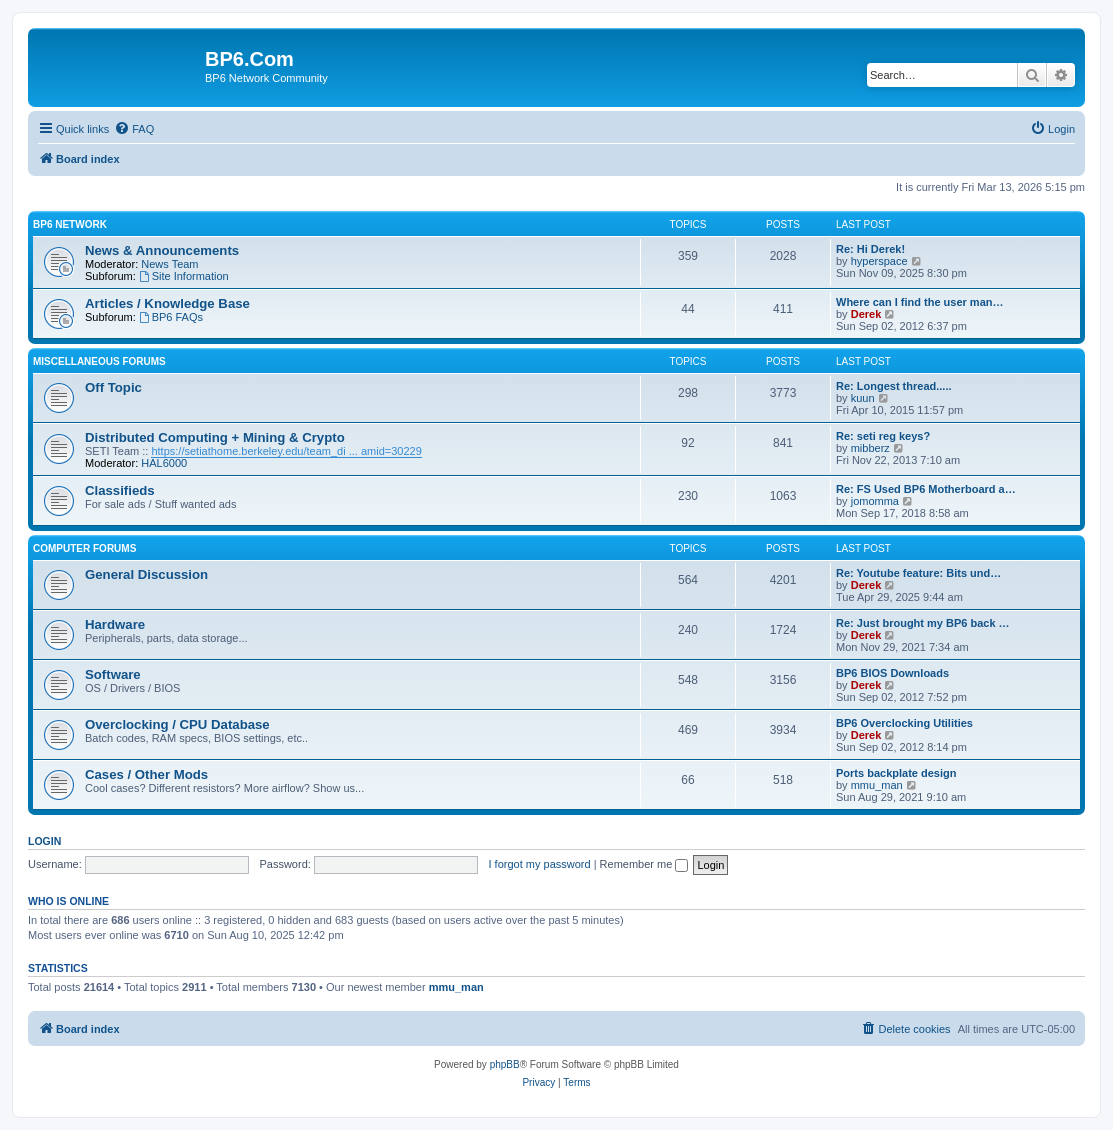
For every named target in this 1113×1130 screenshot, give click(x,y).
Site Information (184, 276)
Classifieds (120, 490)
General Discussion (146, 574)
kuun (863, 398)
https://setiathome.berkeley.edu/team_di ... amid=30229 (286, 451)
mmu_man (877, 785)
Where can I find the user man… (919, 302)
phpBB (505, 1064)
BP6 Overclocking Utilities (904, 723)
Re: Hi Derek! (870, 249)
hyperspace (879, 261)
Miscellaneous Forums (99, 361)
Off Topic (113, 387)
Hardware (115, 624)
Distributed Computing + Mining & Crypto (215, 437)
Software (113, 674)
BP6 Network (70, 224)
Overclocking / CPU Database (177, 724)
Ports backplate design (896, 773)
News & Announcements (162, 250)
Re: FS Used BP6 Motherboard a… (926, 489)
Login (44, 841)
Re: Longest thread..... (894, 386)
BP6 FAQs (171, 317)
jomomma (875, 501)
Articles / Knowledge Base (167, 303)
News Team (169, 264)
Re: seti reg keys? (883, 436)
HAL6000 (164, 463)
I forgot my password (540, 864)
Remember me (644, 864)
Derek (866, 314)
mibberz (870, 448)
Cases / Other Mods (146, 774)
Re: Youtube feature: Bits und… (918, 573)
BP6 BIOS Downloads (892, 673)
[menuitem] (134, 129)
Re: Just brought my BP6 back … (923, 623)
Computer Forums (84, 548)
